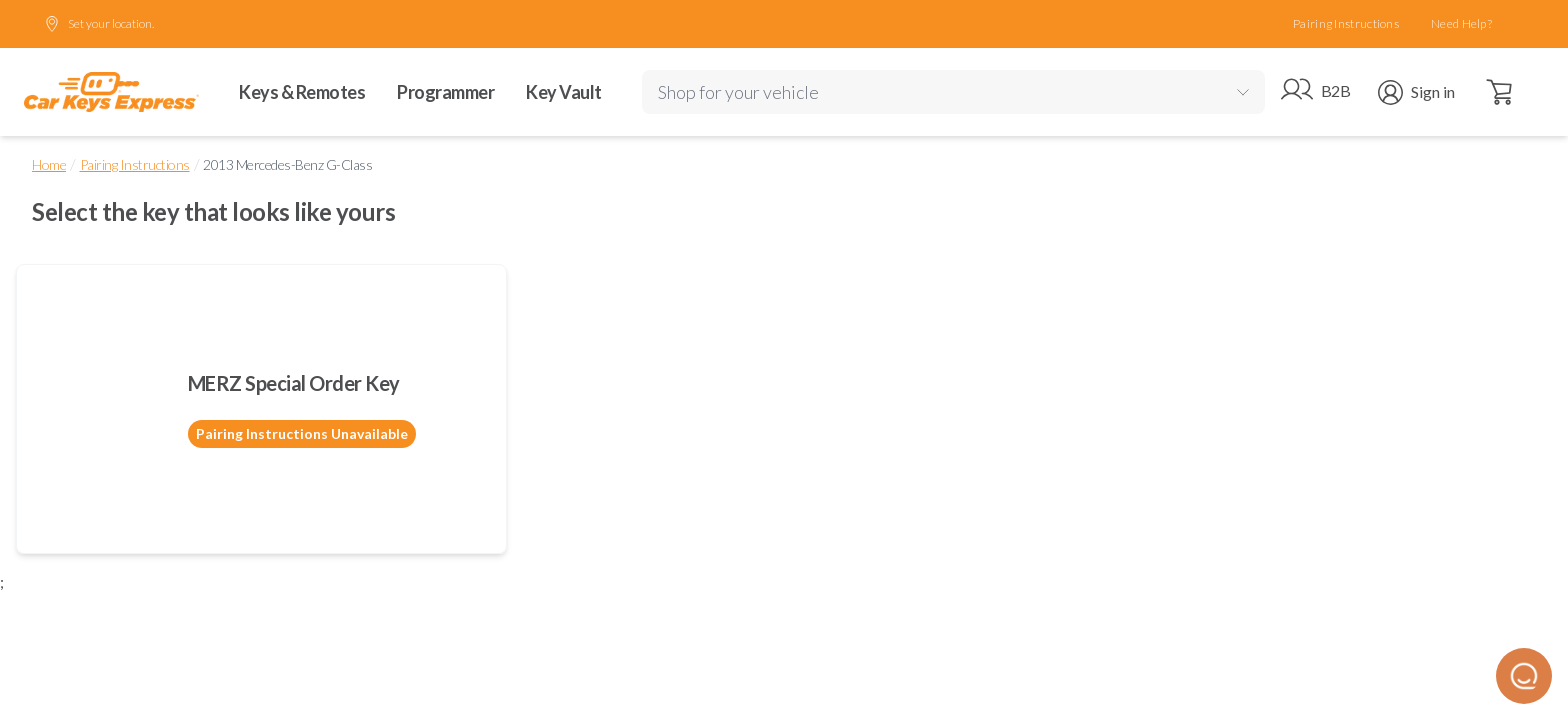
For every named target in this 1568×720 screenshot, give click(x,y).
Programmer (445, 92)
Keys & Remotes (302, 92)
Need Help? (1461, 23)
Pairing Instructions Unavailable (302, 433)
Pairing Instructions (1346, 23)
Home (49, 164)
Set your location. (99, 24)
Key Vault (564, 92)
